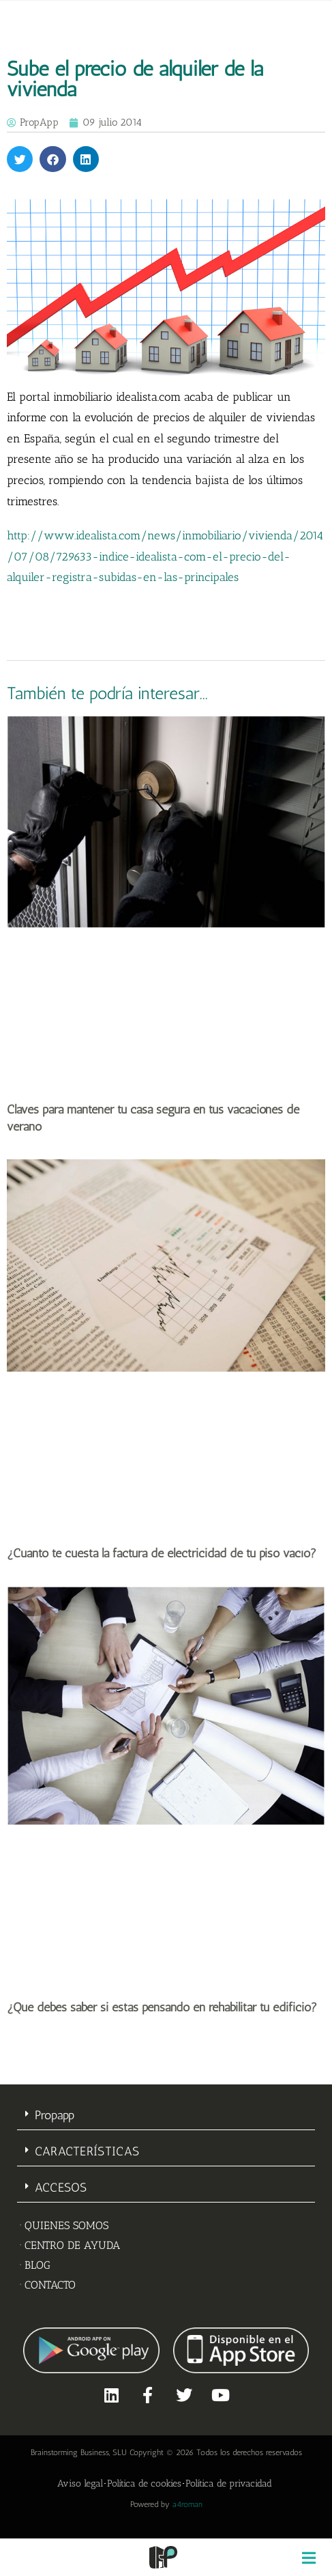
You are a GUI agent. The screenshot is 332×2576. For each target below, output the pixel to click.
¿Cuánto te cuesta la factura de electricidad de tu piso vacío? (161, 1553)
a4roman (187, 2504)
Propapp (55, 2115)
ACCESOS (61, 2187)
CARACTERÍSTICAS (87, 2151)
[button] (20, 159)
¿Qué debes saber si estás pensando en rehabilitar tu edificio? (162, 2007)
